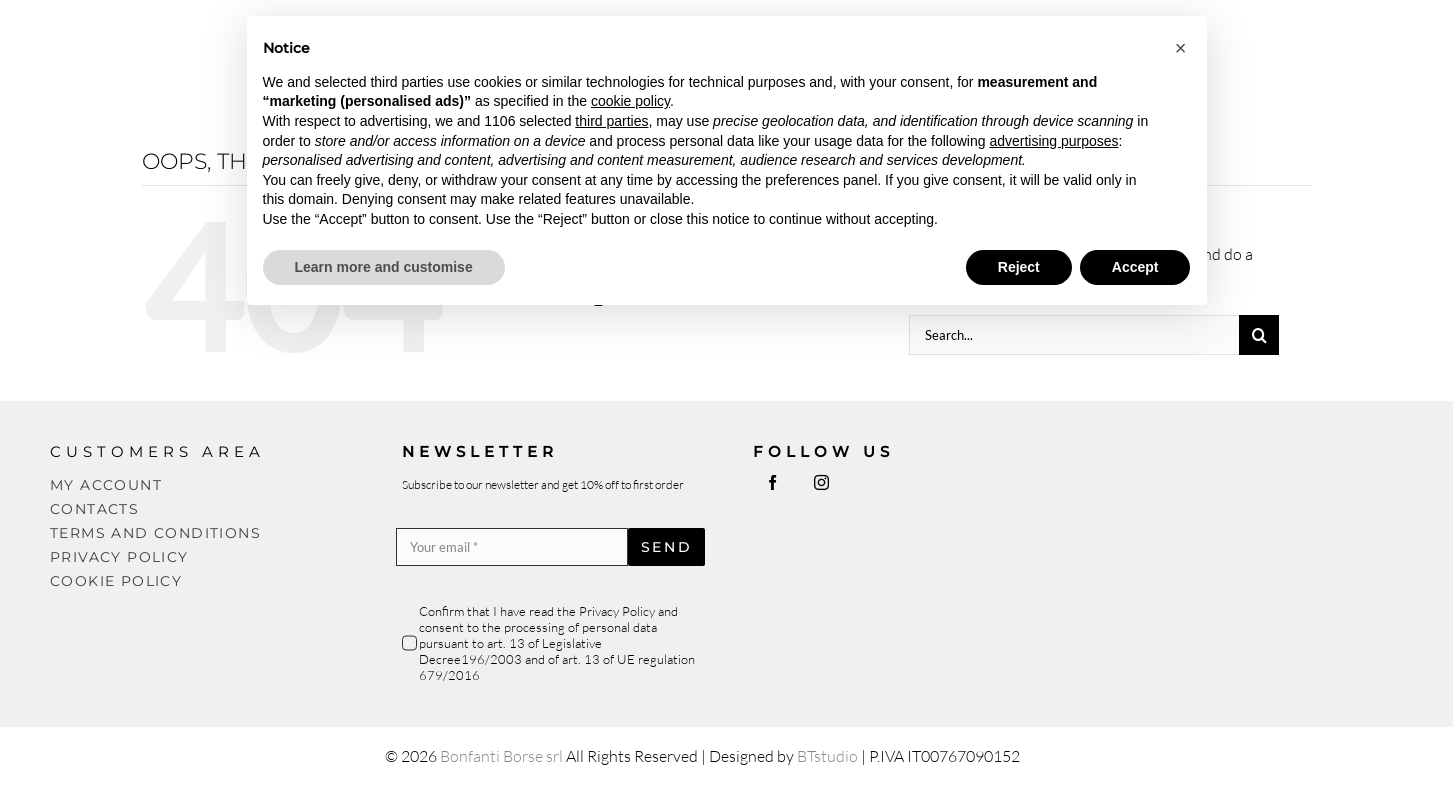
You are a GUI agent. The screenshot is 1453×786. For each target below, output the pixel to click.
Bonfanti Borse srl (501, 756)
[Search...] (1074, 335)
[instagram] (821, 482)
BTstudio (827, 756)
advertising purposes (1053, 141)
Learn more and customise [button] (384, 267)
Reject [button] (1019, 267)
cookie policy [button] (630, 101)
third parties (611, 121)
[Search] (1259, 335)
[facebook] (772, 482)
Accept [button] (1135, 267)
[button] (1181, 48)
